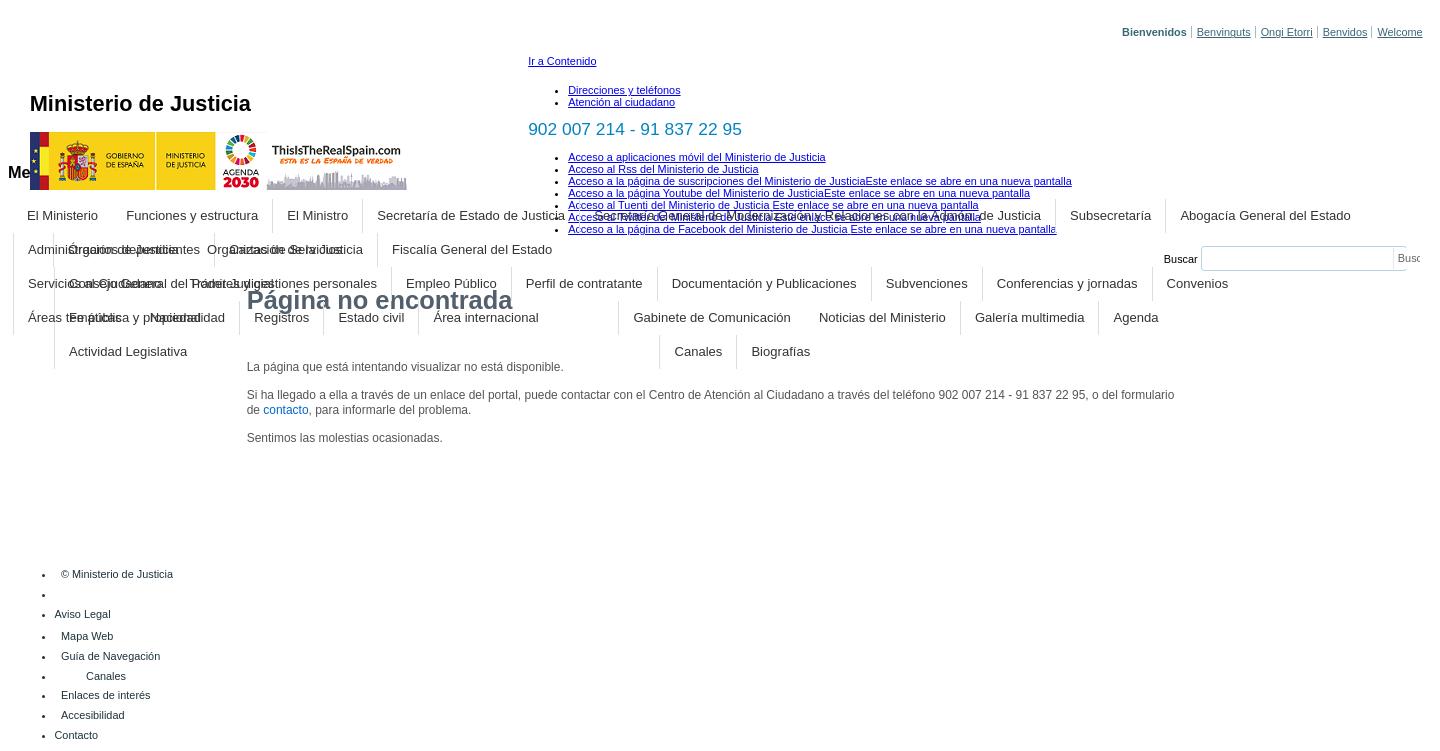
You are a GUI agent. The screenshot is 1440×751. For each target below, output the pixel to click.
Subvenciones (927, 283)
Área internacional (486, 317)
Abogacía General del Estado (1265, 215)
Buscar (1181, 259)
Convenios (1198, 283)
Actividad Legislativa (128, 351)
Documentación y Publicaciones (764, 283)
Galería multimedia (1030, 317)
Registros (281, 317)
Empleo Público (451, 283)
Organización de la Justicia (285, 249)
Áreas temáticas (75, 317)
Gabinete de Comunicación (711, 317)
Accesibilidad (92, 715)
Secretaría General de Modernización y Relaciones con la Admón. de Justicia (817, 215)
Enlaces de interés (105, 695)
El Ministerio (62, 215)
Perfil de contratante (584, 283)
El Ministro (317, 215)
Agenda (1136, 317)
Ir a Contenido (562, 61)
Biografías (780, 351)
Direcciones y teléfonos (624, 90)
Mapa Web (87, 636)
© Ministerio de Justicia (117, 574)
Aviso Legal (83, 614)
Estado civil (371, 317)
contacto (285, 410)
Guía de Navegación (110, 656)
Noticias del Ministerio (882, 317)
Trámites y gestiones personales (283, 283)
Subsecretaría (1110, 215)
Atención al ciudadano (621, 102)
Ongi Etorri (1287, 32)
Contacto (77, 735)
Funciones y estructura (192, 215)
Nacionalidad (187, 317)
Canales (698, 351)
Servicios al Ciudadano (94, 283)
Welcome (1399, 32)
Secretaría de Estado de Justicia (471, 215)
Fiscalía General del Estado (472, 249)
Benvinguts (1224, 32)
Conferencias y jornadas (1067, 283)
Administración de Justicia (103, 249)
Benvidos (1345, 32)
